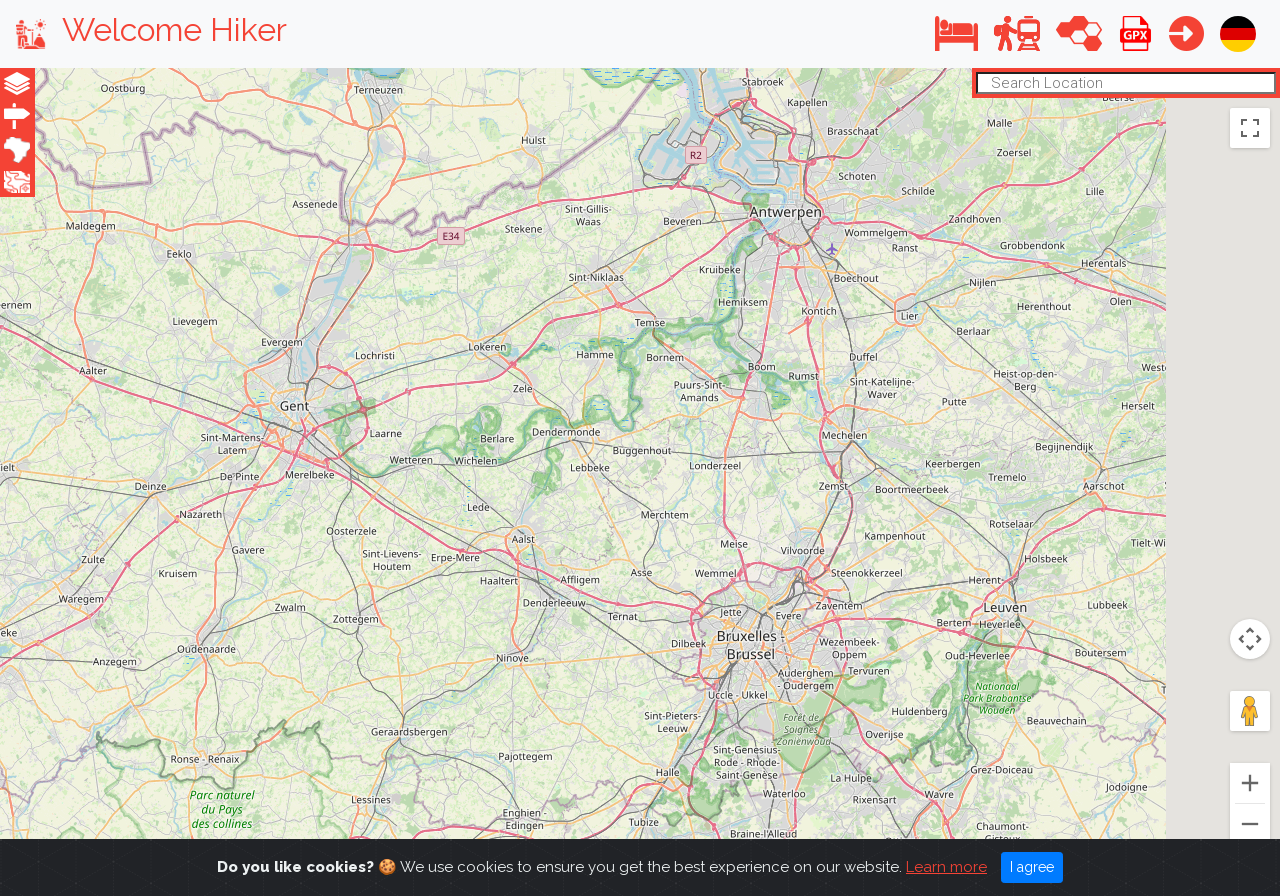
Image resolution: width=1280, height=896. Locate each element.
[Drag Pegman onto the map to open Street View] (1250, 711)
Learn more (946, 867)
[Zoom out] (1250, 824)
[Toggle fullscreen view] (1250, 127)
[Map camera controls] (1250, 639)
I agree (1032, 867)
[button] (956, 33)
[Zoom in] (1250, 783)
